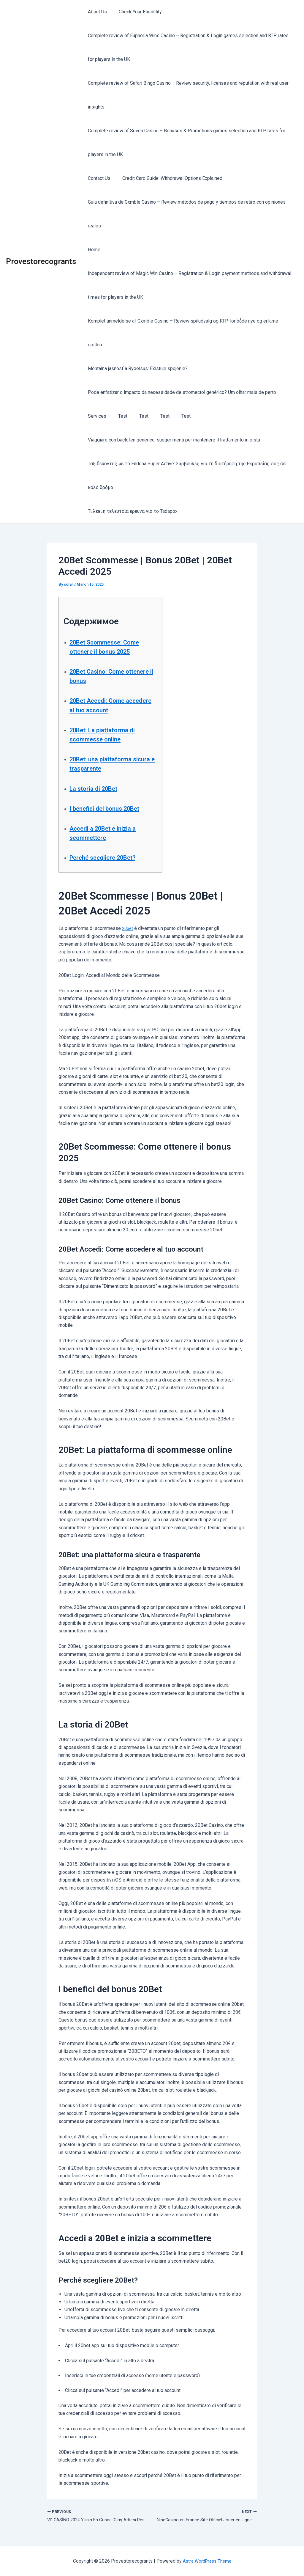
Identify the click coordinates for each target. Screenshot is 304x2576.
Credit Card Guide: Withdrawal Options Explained (169, 178)
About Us (96, 12)
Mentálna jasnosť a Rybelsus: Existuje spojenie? (136, 368)
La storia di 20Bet (98, 788)
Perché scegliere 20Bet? (109, 857)
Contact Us (98, 178)
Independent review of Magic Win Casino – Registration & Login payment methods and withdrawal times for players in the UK (188, 285)
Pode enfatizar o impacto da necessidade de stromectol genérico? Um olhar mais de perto (181, 392)
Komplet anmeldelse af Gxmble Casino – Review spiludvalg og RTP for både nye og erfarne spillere (182, 333)
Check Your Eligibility (136, 12)
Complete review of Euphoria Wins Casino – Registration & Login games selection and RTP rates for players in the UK (187, 47)
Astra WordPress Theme (207, 2561)
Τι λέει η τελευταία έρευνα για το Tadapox (131, 511)
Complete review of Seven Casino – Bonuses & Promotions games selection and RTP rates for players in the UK (185, 142)
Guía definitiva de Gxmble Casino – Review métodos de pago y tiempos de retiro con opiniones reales (185, 214)
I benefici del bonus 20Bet (111, 808)
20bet (128, 928)
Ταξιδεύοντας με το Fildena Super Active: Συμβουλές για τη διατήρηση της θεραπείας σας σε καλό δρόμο (185, 475)
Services (96, 416)
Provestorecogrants (41, 261)
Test (119, 416)
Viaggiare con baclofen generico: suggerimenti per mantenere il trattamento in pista (173, 440)
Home (93, 249)
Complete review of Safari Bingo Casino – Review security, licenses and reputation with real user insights (187, 95)
